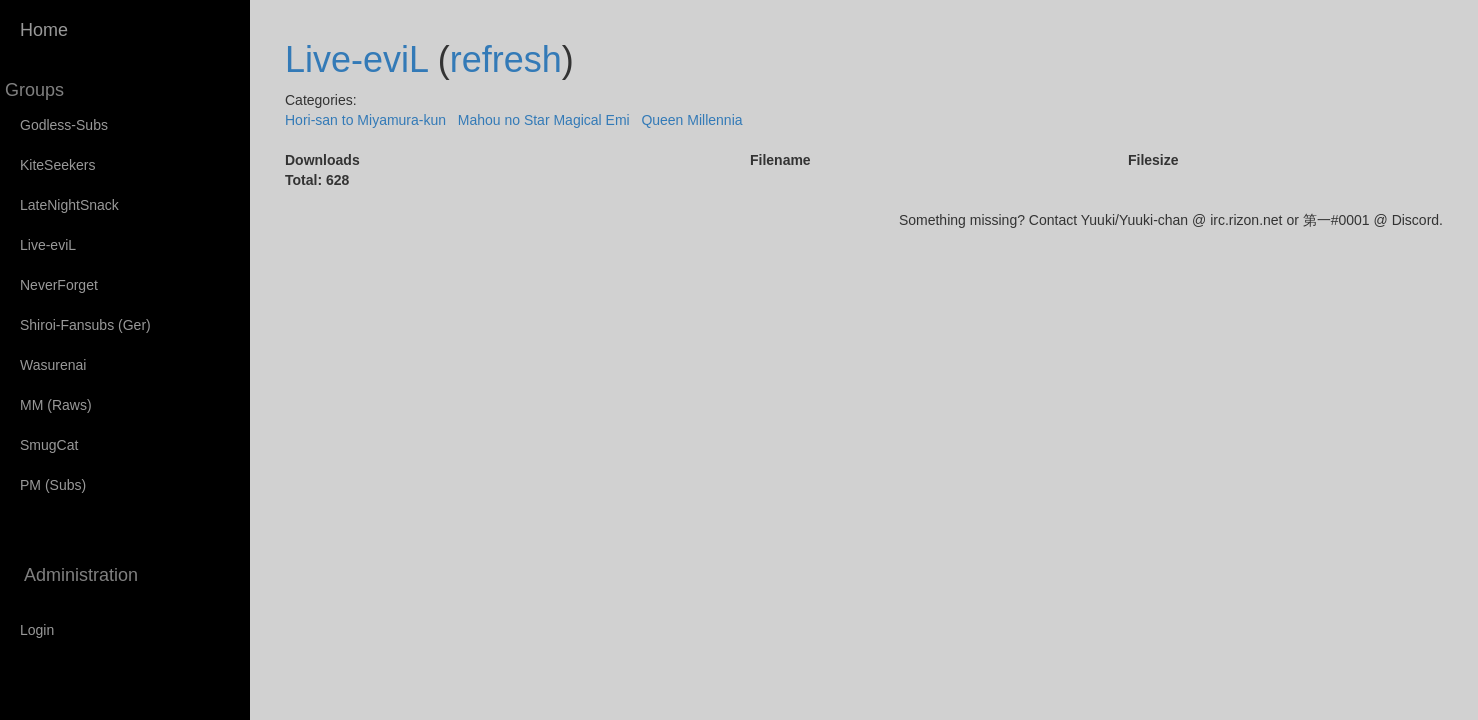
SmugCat (49, 445)
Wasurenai (53, 365)
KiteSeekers (57, 165)
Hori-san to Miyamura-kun (365, 120)
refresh (506, 59)
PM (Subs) (53, 485)
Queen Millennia (691, 120)
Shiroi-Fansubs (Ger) (85, 325)
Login (37, 630)
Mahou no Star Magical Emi (544, 120)
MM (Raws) (56, 405)
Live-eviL (48, 245)
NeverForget (59, 285)
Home (44, 30)
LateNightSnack (69, 205)
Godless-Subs (64, 125)
